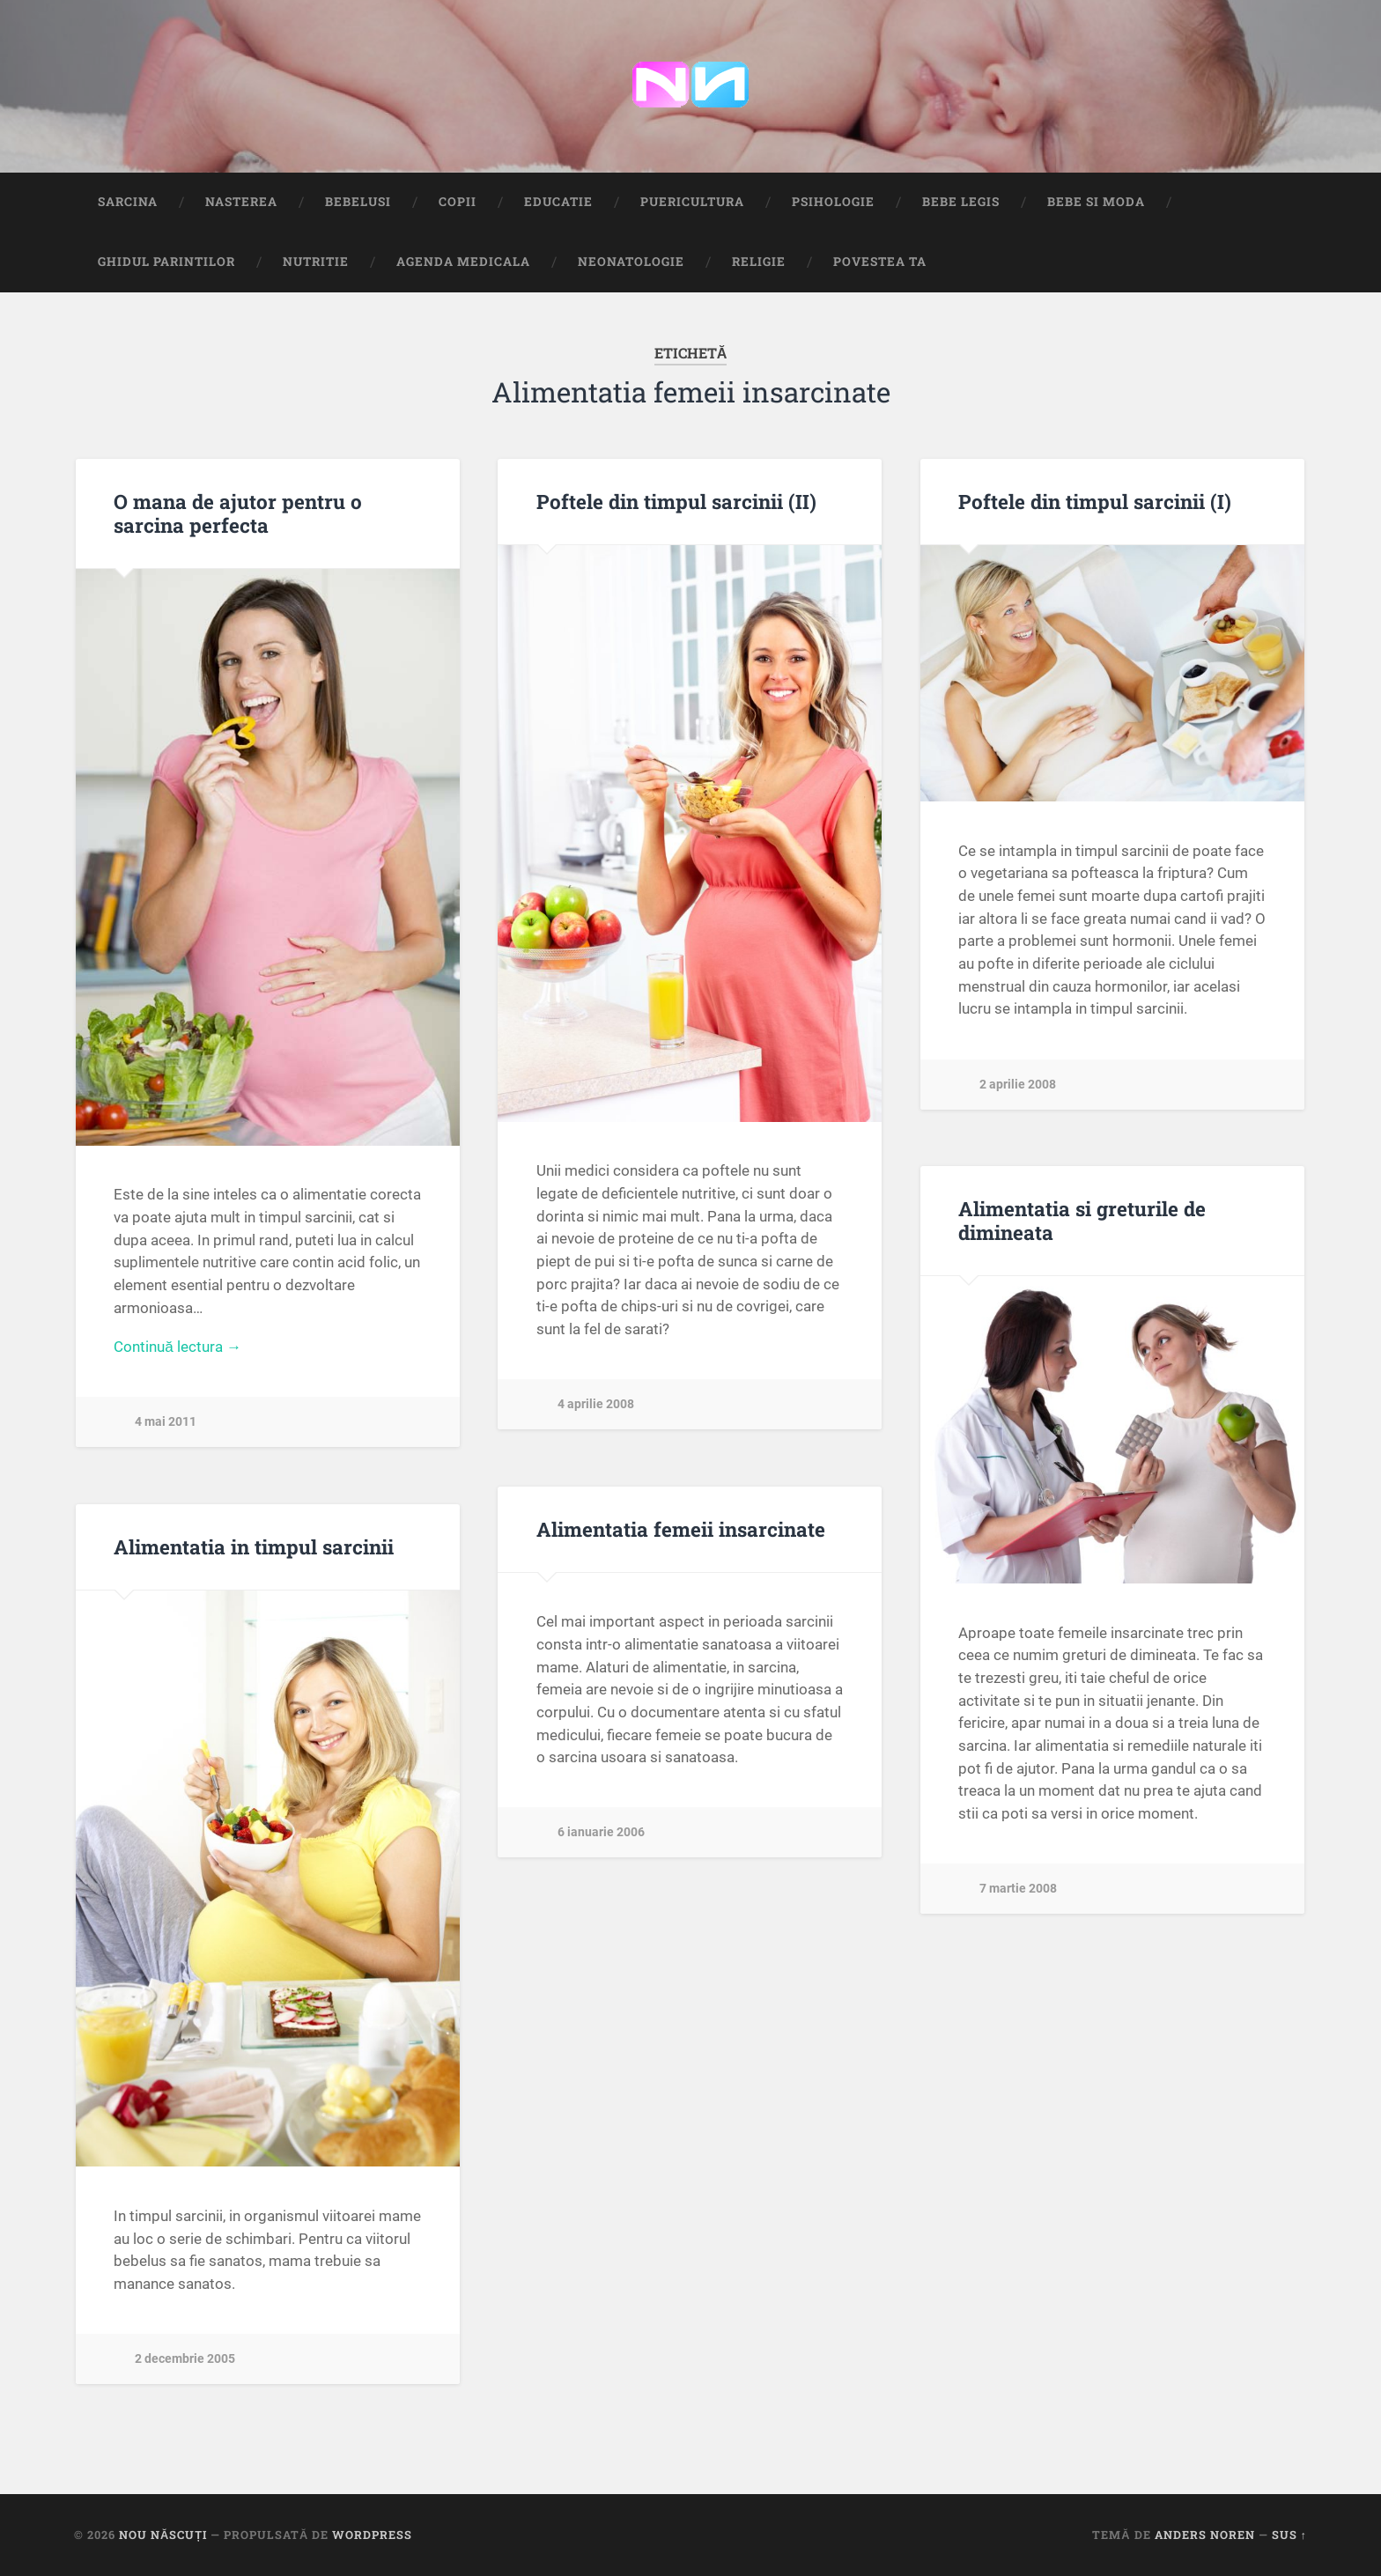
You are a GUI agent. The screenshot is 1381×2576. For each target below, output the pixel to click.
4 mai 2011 (165, 1421)
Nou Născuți (163, 2535)
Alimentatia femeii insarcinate (680, 1529)
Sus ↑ (1289, 2535)
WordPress (372, 2535)
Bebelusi (358, 202)
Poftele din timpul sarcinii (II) (676, 501)
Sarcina (128, 202)
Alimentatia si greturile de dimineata (1082, 1220)
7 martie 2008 (1018, 1888)
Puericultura (692, 202)
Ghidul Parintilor (166, 261)
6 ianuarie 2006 (601, 1832)
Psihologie (833, 202)
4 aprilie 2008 (596, 1404)
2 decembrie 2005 (185, 2358)
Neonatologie (631, 261)
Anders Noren (1205, 2535)
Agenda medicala (463, 261)
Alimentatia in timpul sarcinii (254, 1546)
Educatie (558, 202)
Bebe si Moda (1096, 202)
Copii (457, 202)
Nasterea (241, 202)
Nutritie (316, 261)
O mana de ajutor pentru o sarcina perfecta (238, 513)
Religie (759, 261)
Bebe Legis (961, 202)
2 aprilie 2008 (1017, 1084)
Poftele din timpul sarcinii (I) (1094, 501)
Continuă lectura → (177, 1346)
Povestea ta (880, 261)
